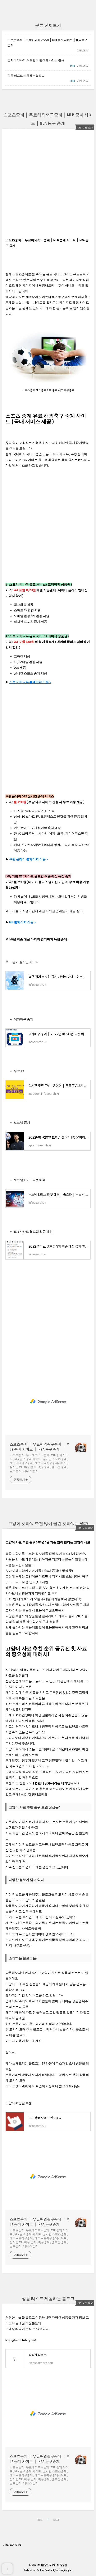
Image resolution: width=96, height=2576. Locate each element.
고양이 (17, 1553)
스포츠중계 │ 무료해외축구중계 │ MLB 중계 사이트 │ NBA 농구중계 (39, 1446)
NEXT (56, 2519)
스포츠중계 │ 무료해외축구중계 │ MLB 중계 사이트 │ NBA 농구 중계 (47, 42)
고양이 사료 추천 (34, 1789)
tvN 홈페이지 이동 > (22, 922)
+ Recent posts (12, 2545)
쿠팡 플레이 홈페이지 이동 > (28, 859)
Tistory (44, 2565)
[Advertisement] (48, 187)
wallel (64, 2565)
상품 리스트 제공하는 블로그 (26, 75)
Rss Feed (28, 2570)
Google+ (68, 2570)
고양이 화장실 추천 (18, 2103)
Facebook (49, 2570)
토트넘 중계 (22, 1122)
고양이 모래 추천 (17, 1984)
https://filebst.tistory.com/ (20, 2340)
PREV (39, 2519)
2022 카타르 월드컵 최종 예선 (33, 1231)
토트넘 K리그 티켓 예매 (30, 1180)
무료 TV (19, 1071)
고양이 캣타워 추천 (72, 1905)
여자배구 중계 (23, 1019)
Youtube (59, 2570)
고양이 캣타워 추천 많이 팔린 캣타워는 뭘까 (36, 60)
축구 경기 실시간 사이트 (22, 962)
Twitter (40, 2570)
